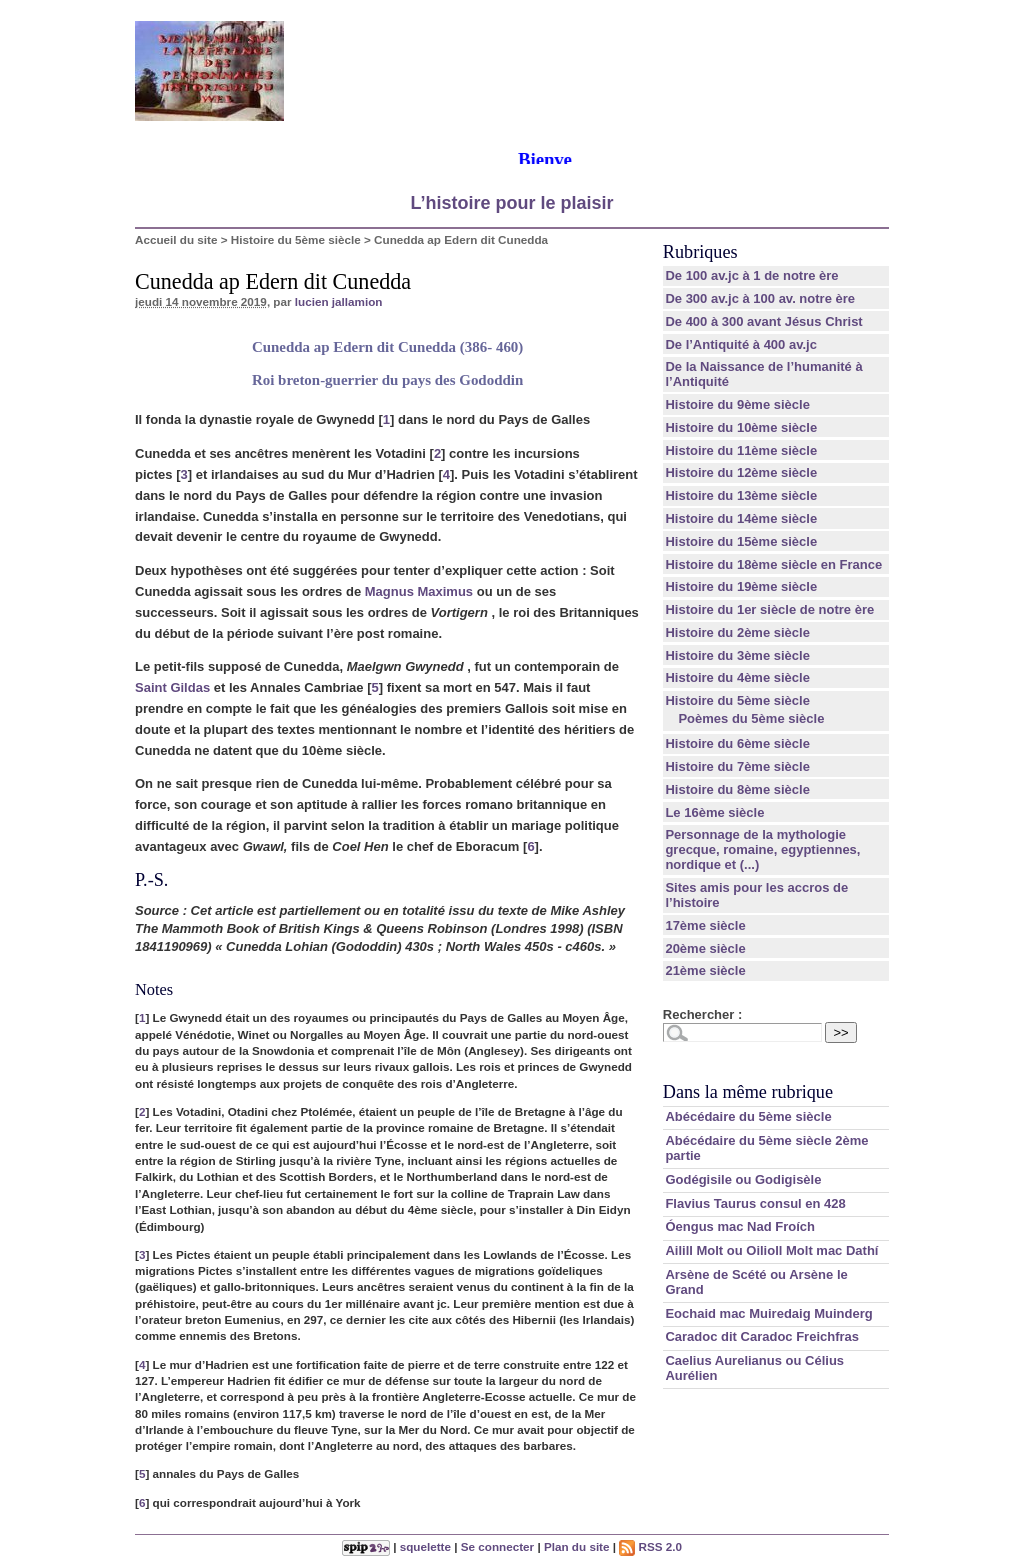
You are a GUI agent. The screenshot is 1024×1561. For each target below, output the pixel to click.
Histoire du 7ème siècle (737, 766)
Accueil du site (176, 239)
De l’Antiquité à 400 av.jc (740, 344)
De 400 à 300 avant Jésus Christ (763, 321)
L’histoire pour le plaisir (511, 203)
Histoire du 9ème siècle (737, 404)
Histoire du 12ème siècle (741, 472)
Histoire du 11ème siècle (741, 450)
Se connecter (497, 1546)
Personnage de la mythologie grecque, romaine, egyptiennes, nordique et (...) (762, 849)
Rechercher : (702, 1014)
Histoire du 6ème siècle (737, 743)
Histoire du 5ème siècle (296, 239)
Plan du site (577, 1546)
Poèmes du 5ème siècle (751, 718)
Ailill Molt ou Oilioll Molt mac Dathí (771, 1250)
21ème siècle (705, 970)
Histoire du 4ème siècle (737, 677)
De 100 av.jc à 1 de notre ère (751, 275)
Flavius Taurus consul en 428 (755, 1203)
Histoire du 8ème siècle (737, 789)
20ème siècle (705, 948)
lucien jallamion (339, 301)
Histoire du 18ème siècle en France (773, 564)
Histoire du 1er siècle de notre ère (769, 609)
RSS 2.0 (650, 1546)
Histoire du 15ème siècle (741, 541)
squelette (425, 1546)
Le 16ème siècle (714, 812)
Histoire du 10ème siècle (741, 427)
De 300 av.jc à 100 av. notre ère (760, 298)
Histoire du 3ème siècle (737, 655)
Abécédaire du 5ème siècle (748, 1116)
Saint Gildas (172, 687)
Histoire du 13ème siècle (741, 495)
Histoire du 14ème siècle (741, 518)
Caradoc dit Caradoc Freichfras (762, 1336)
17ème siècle (705, 925)
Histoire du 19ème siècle (741, 586)
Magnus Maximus (419, 591)
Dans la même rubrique (748, 1092)
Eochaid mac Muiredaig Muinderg (768, 1313)
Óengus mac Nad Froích (740, 1226)
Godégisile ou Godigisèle (743, 1179)
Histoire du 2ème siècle (737, 632)
